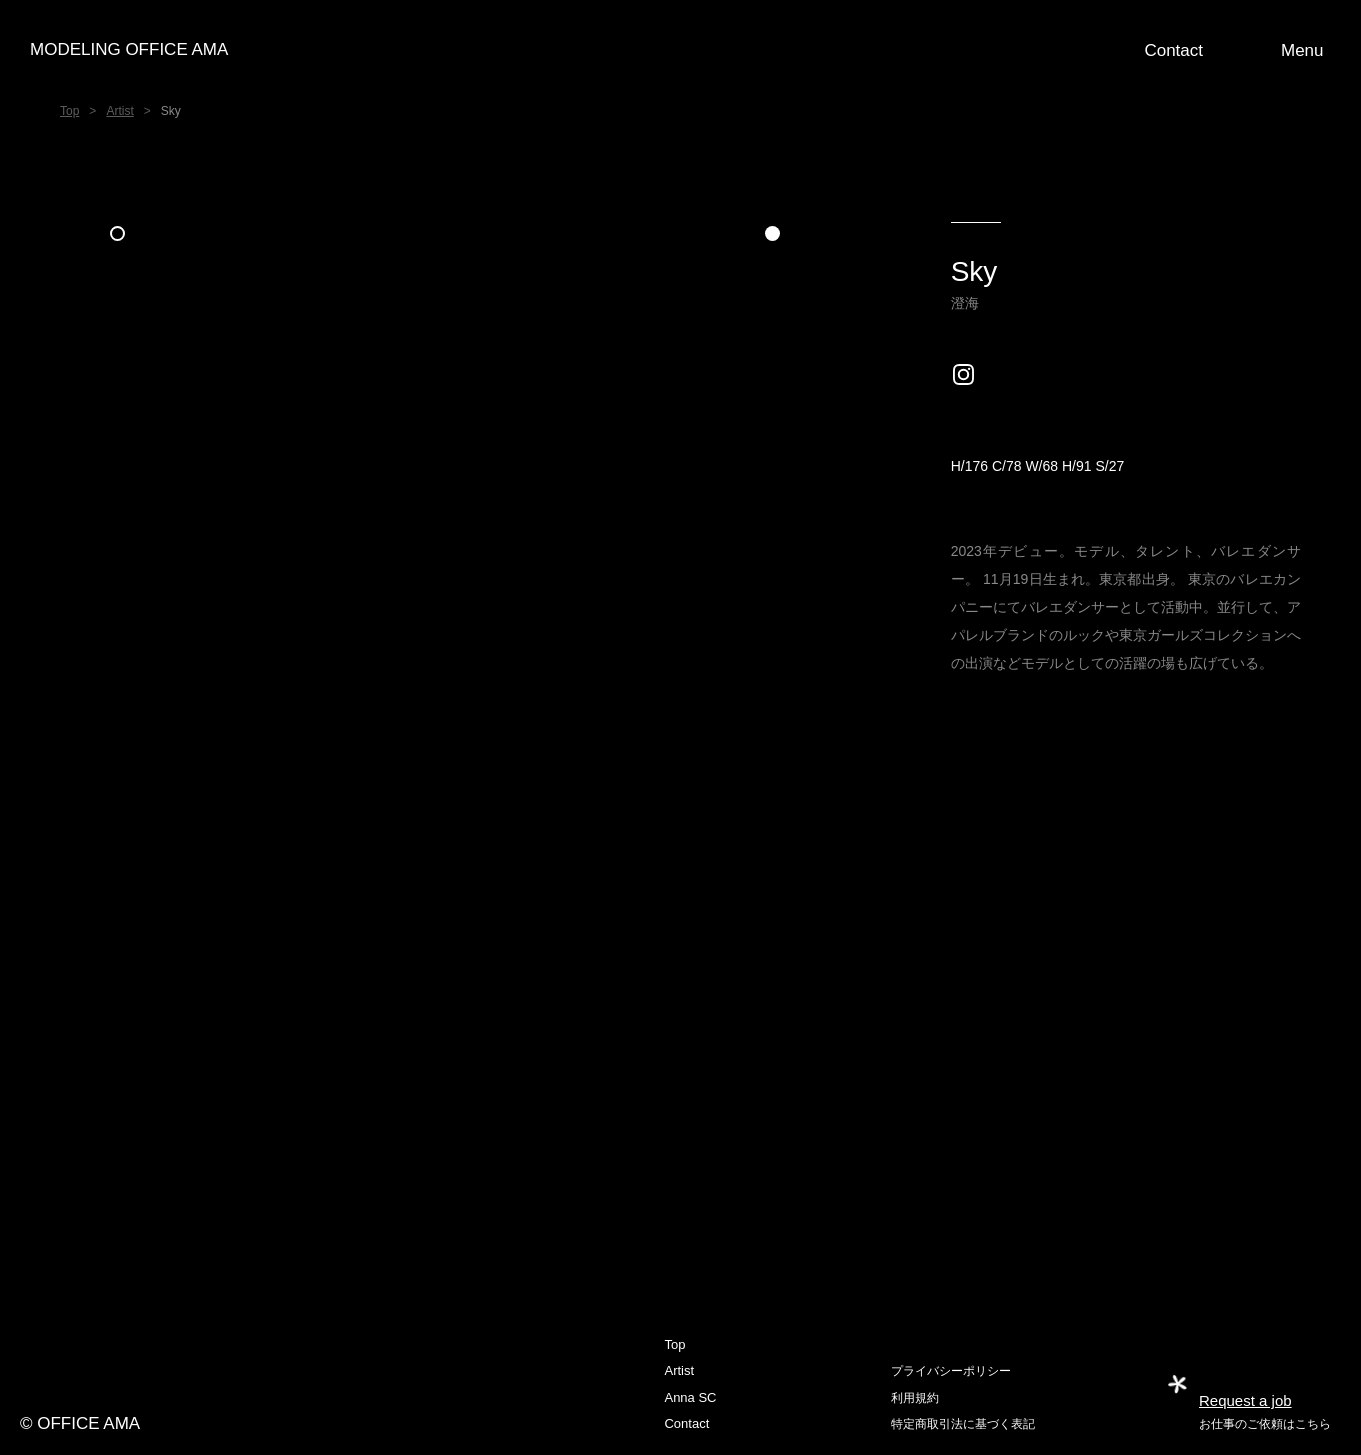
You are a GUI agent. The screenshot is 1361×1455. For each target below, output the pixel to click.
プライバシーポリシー (951, 1371)
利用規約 (915, 1398)
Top (69, 111)
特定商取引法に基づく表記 (963, 1424)
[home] (681, 50)
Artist (119, 111)
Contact (686, 1423)
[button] (1306, 50)
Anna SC (690, 1397)
